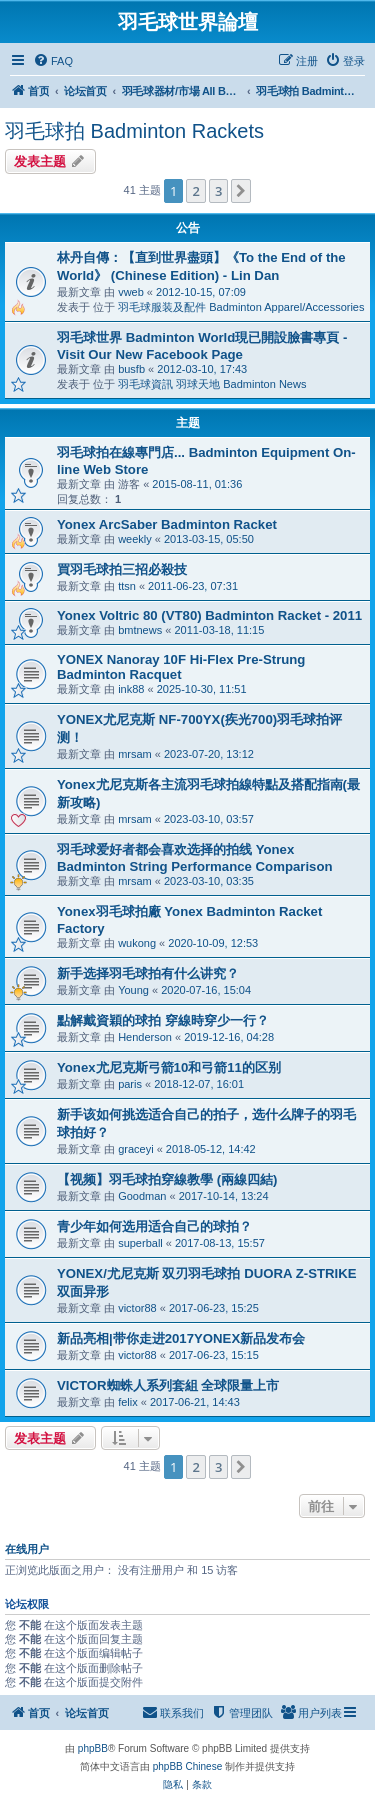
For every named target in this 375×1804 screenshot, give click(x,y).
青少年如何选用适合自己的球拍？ (154, 1226)
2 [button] (195, 191)
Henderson (145, 1037)
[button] (241, 191)
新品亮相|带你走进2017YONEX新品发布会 (181, 1338)
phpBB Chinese (188, 1766)
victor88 (137, 1308)
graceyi (135, 1149)
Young (133, 990)
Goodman (142, 1196)
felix (128, 1402)
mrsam (135, 754)
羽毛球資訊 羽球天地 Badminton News (212, 384)
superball (140, 1243)
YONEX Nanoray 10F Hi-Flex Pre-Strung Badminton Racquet (181, 667)
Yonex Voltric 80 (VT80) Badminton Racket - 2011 (209, 615)
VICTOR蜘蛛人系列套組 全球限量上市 (168, 1385)
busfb (131, 369)
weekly (135, 539)
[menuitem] (53, 61)
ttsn (127, 586)
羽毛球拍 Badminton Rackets (134, 131)
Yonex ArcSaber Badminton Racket (167, 524)
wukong (137, 943)
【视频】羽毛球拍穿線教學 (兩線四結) (167, 1179)
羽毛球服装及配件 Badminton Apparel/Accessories (241, 307)
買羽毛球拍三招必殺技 (122, 569)
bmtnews (140, 630)
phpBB (93, 1748)
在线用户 (27, 1549)
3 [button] (218, 191)
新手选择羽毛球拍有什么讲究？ (148, 973)
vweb (131, 292)
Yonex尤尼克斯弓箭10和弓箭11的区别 (169, 1067)
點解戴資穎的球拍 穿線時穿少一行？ (163, 1020)
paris (130, 1084)
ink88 (131, 689)
